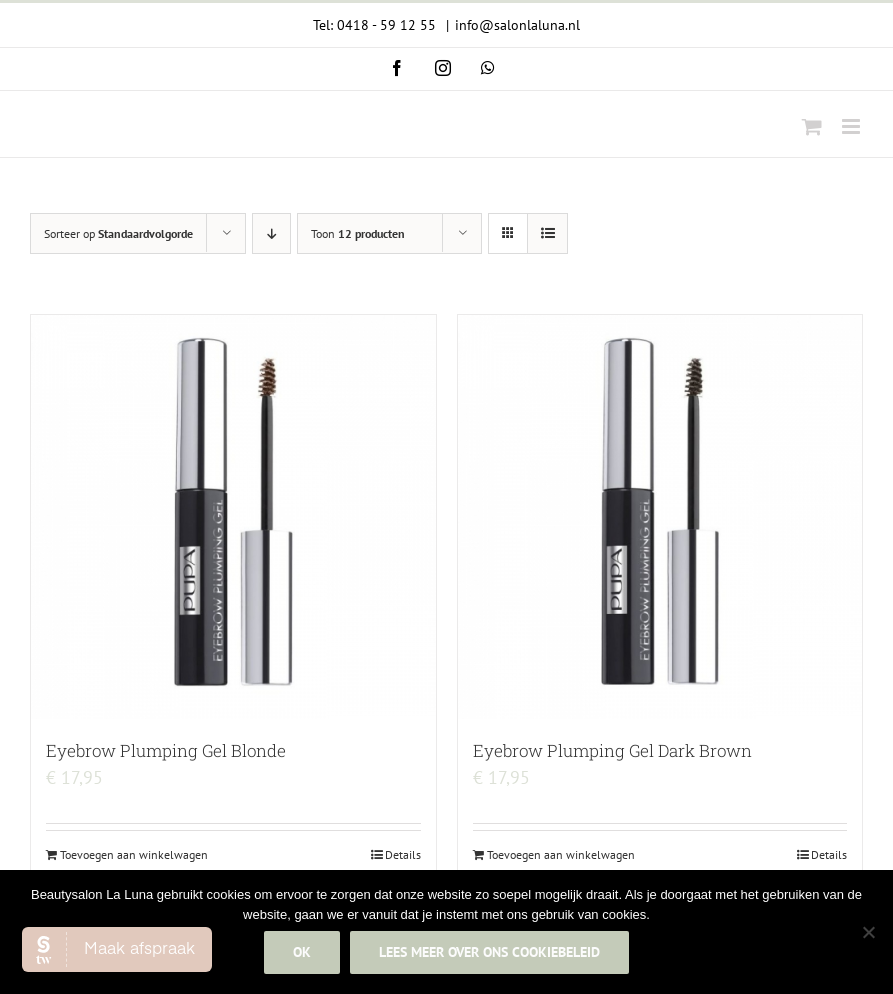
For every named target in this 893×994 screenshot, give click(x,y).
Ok (302, 952)
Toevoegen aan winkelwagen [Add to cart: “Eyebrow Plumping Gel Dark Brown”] (561, 854)
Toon (358, 233)
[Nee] (868, 932)
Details (403, 854)
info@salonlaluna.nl (517, 25)
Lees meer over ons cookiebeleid (489, 952)
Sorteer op (118, 233)
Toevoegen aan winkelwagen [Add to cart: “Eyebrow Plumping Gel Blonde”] (134, 854)
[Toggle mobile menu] (852, 126)
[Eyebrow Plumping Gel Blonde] (233, 517)
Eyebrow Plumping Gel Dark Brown (612, 750)
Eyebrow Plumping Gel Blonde (166, 750)
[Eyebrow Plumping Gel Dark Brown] (660, 517)
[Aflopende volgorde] (271, 233)
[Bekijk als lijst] (547, 233)
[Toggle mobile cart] (812, 126)
